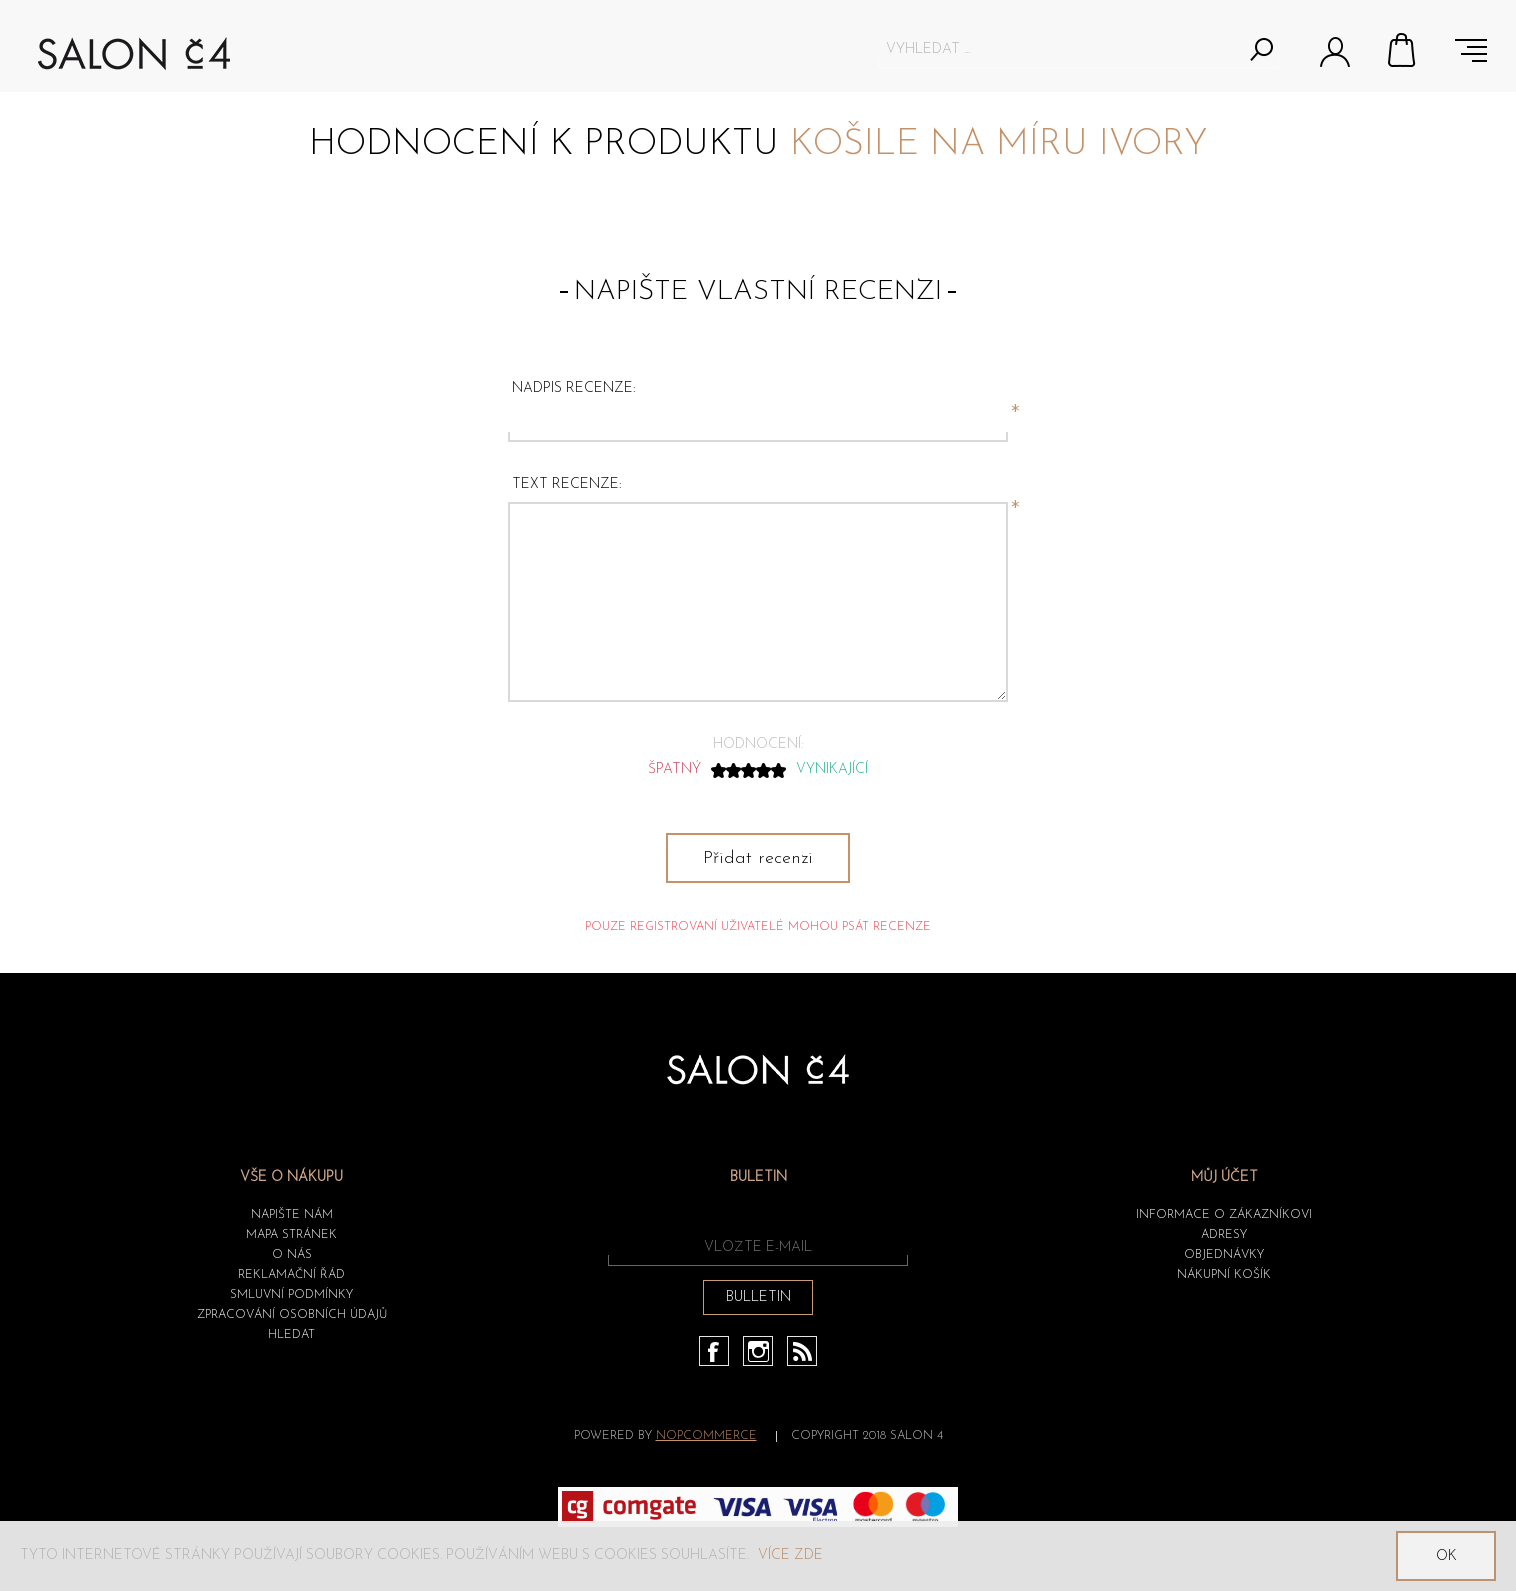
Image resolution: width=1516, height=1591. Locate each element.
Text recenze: (566, 484)
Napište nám (292, 1215)
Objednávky (1224, 1255)
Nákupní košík (1403, 50)
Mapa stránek (291, 1235)
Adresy (1224, 1235)
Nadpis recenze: (573, 388)
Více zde (790, 1555)
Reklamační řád (291, 1275)
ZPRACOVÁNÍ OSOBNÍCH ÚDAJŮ (292, 1315)
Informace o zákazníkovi (1224, 1215)
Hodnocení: (758, 744)
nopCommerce (706, 1436)
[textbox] (1060, 49)
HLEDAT (291, 1335)
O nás (292, 1255)
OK (1446, 1556)
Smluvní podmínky (291, 1295)
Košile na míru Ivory (999, 145)
